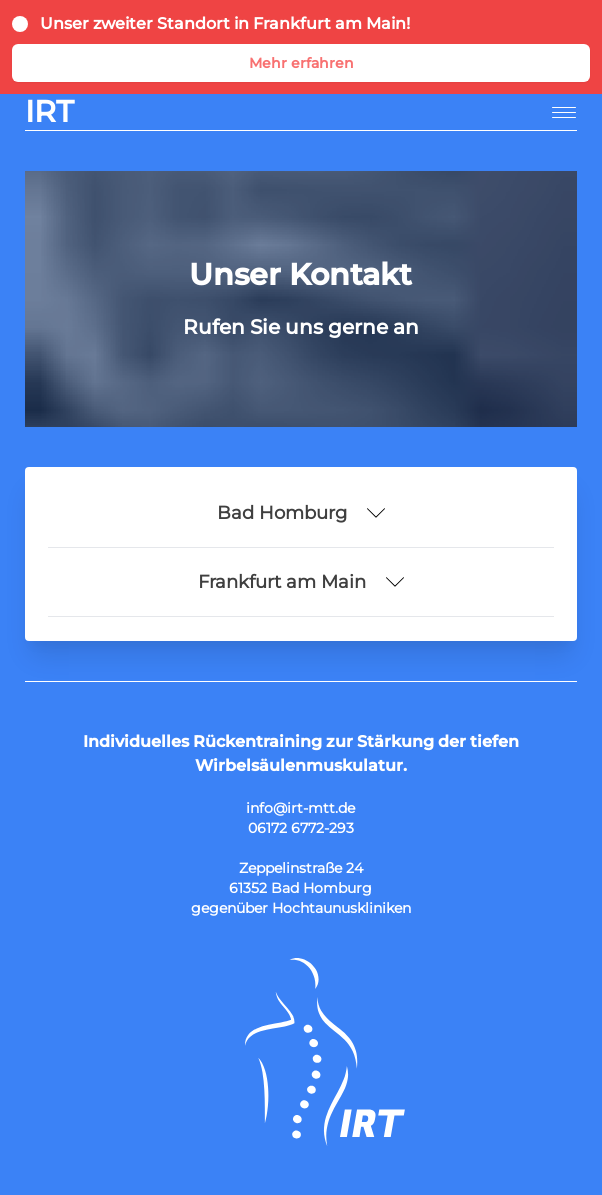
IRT (49, 112)
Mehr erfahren (301, 63)
